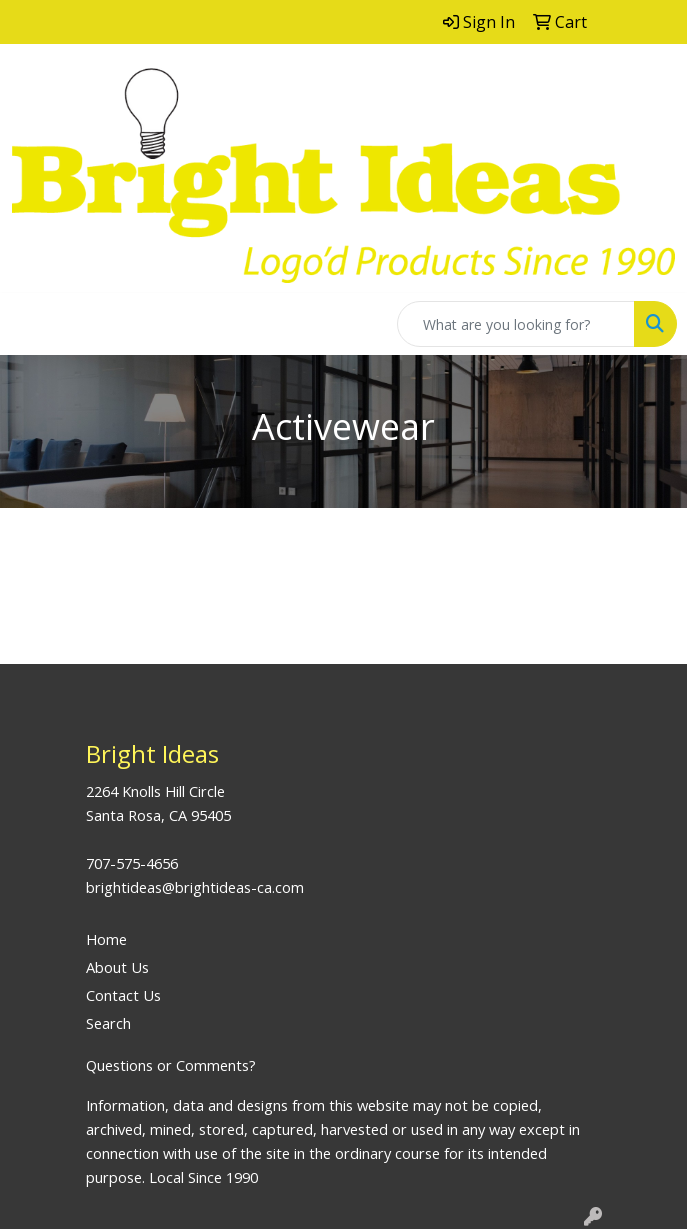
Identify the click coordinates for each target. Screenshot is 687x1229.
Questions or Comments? (171, 1065)
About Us (117, 967)
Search (108, 1023)
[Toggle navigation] (31, 324)
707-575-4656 (132, 863)
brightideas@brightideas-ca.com (195, 887)
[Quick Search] (516, 324)
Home (106, 939)
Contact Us (123, 995)
